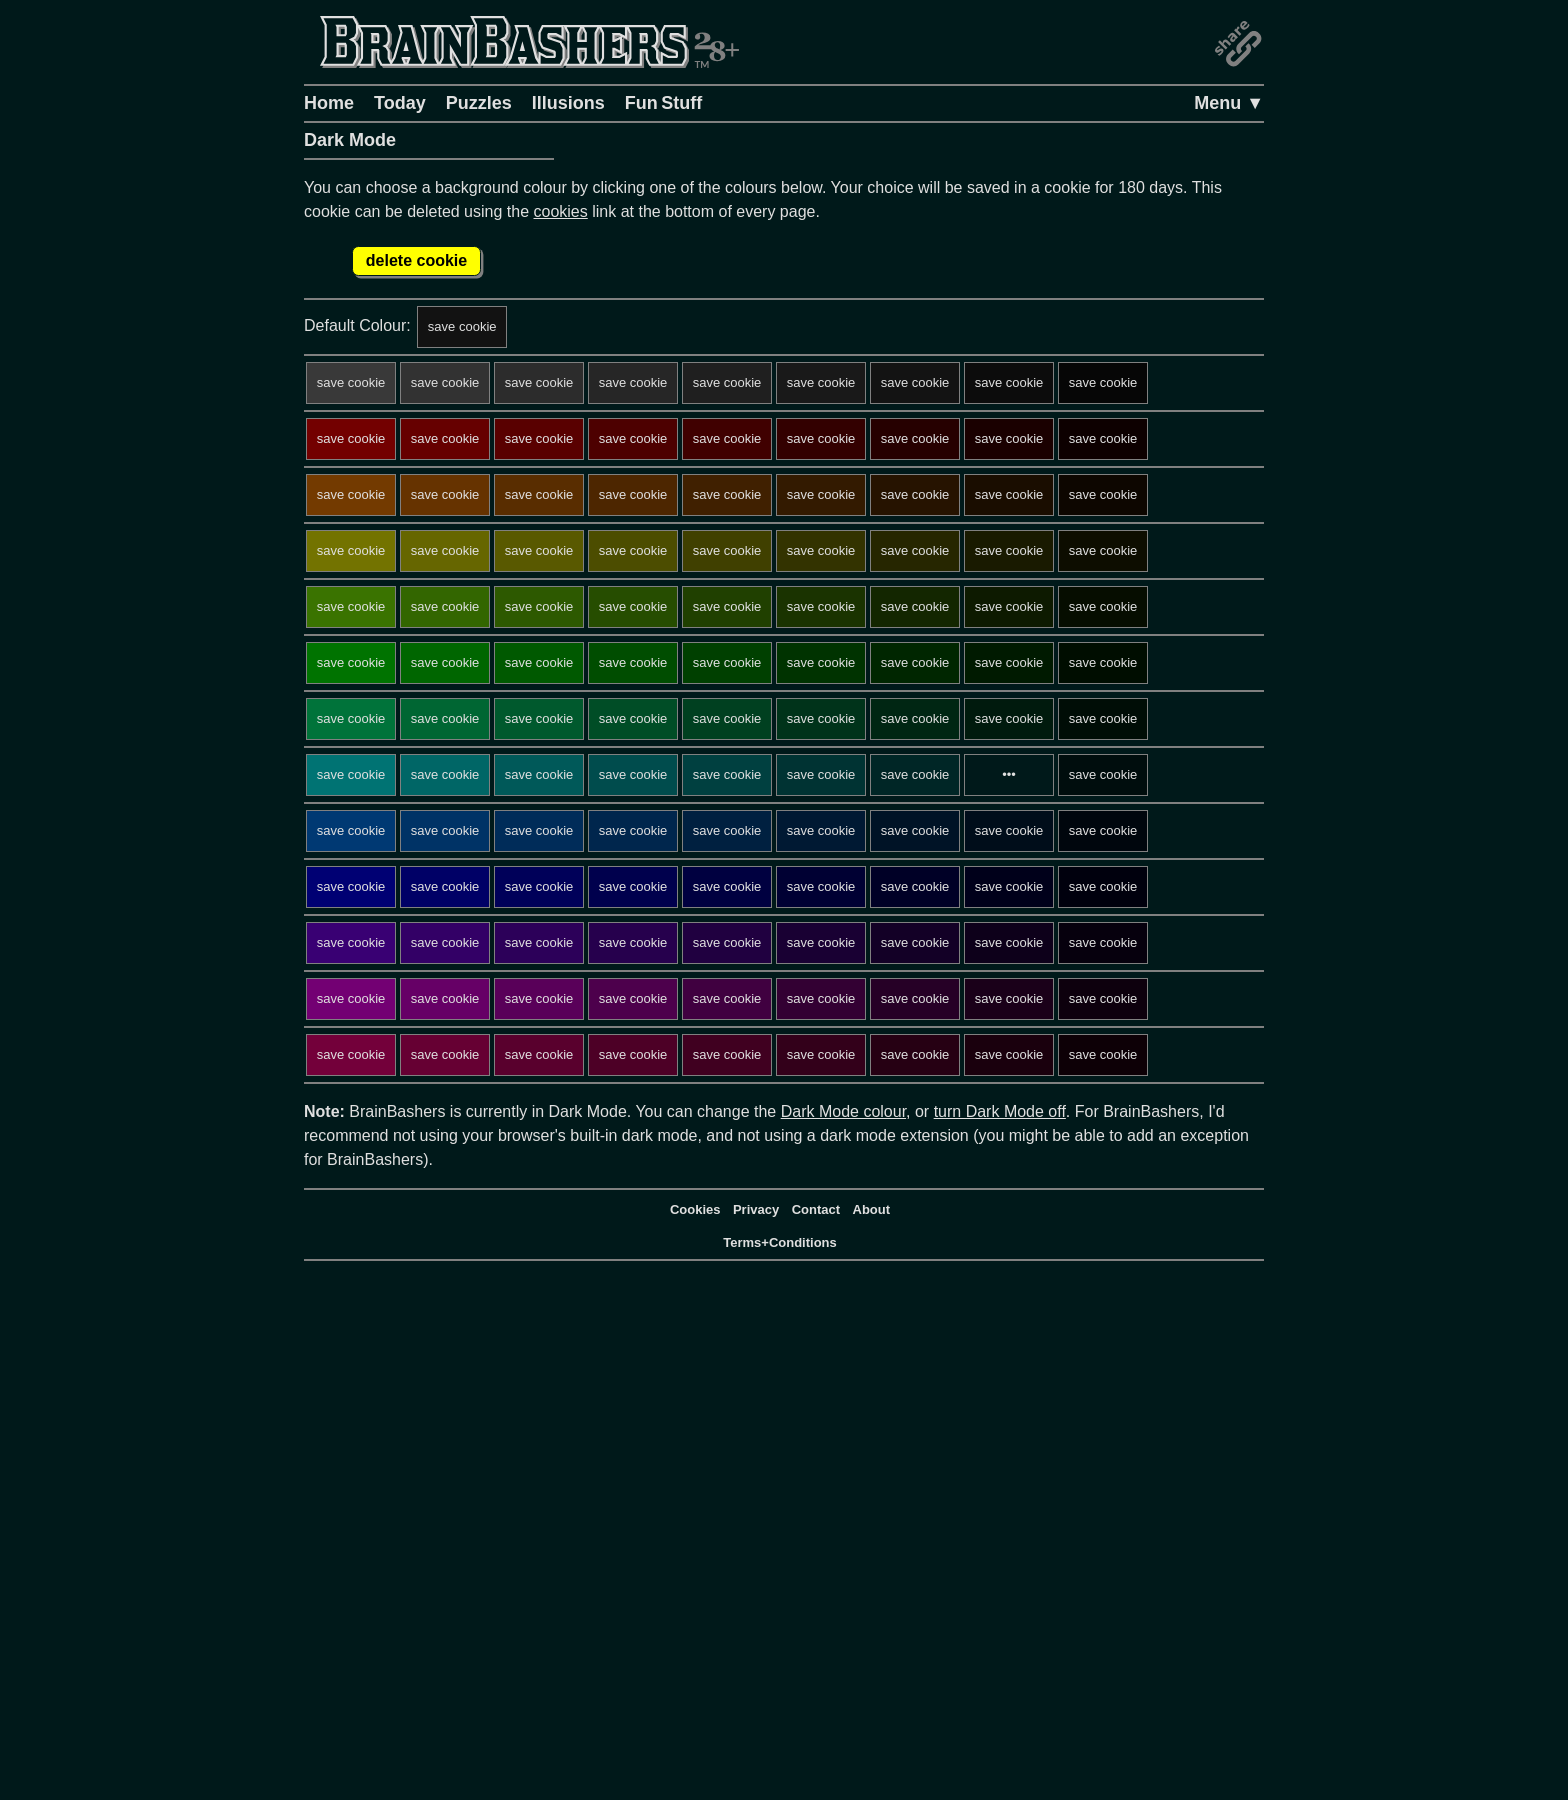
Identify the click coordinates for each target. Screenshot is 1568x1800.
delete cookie (416, 260)
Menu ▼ (1229, 103)
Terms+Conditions (780, 1242)
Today (400, 103)
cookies (561, 211)
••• (1009, 774)
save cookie (462, 326)
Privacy (756, 1209)
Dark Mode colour (843, 1111)
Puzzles (479, 103)
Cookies (695, 1209)
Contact (816, 1209)
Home (329, 103)
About (872, 1209)
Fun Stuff (664, 103)
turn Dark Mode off (1000, 1111)
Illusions (568, 103)
